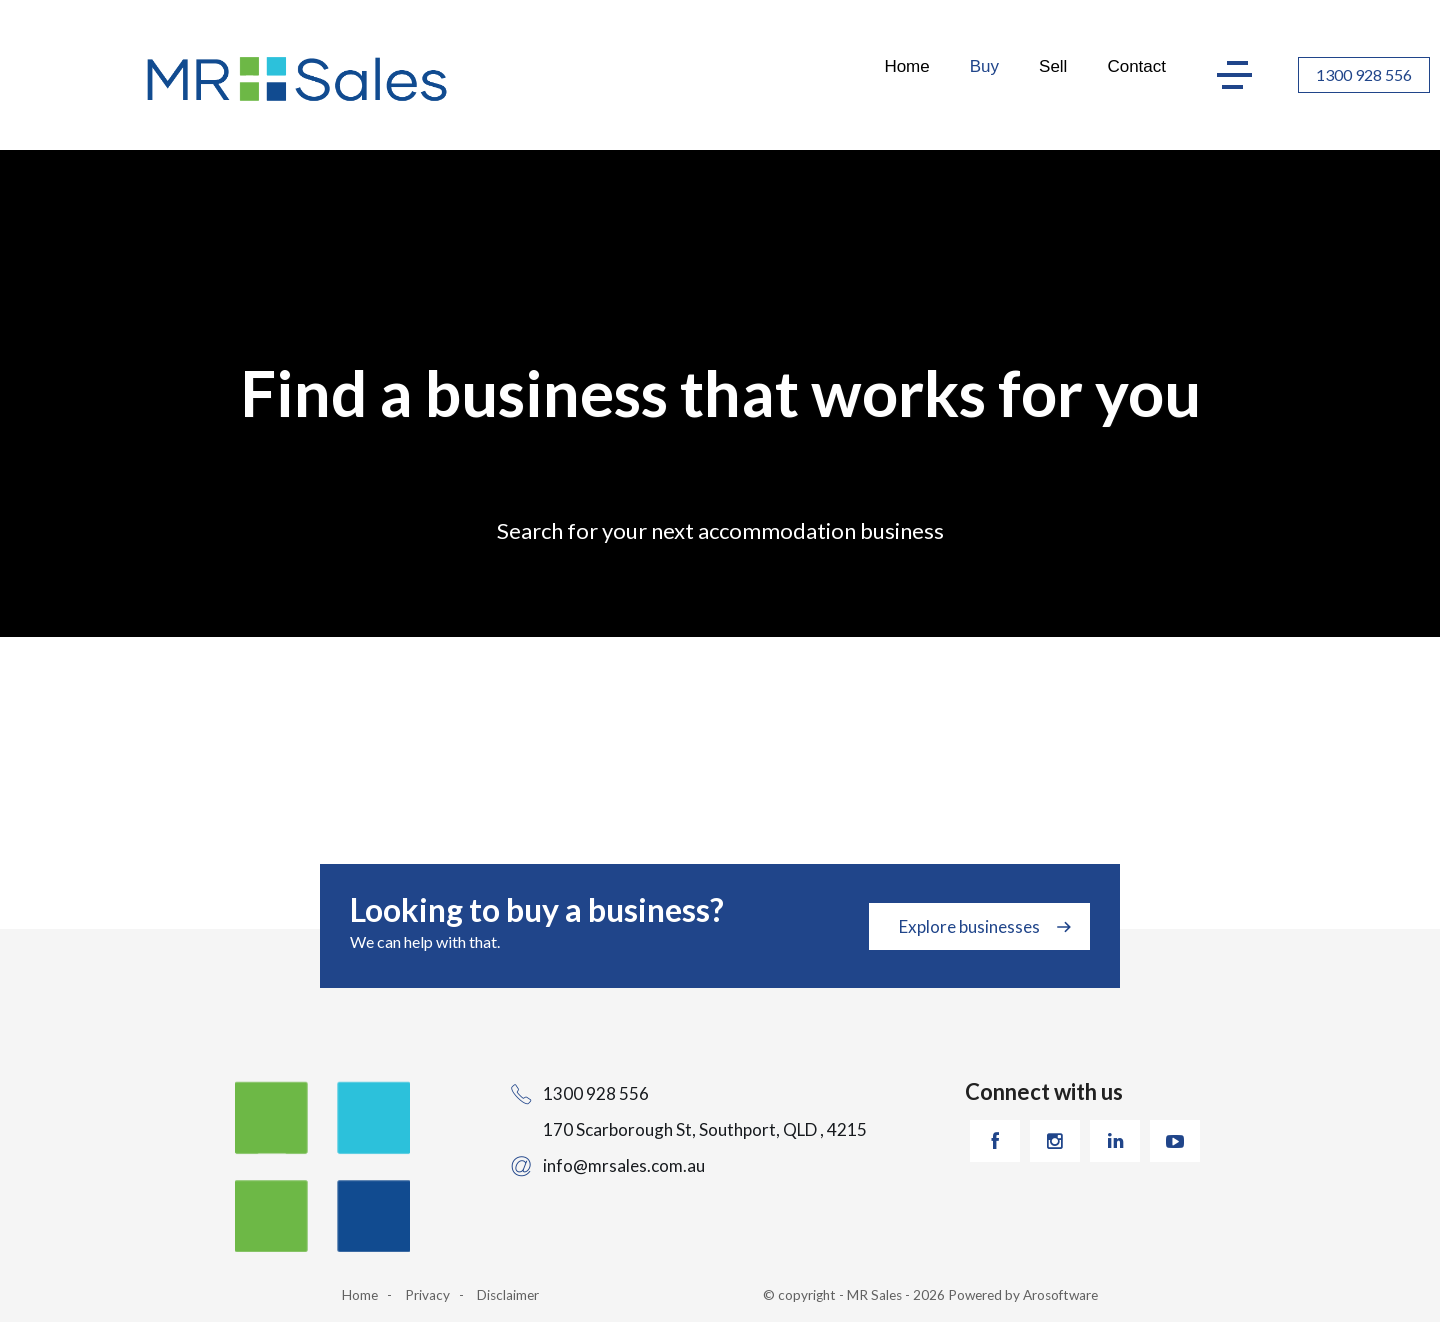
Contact (1136, 66)
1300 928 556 (1364, 74)
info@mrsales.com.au (624, 1165)
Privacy (427, 1295)
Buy (984, 66)
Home (906, 66)
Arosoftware (1060, 1295)
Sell (1053, 66)
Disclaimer (508, 1295)
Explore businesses (969, 926)
